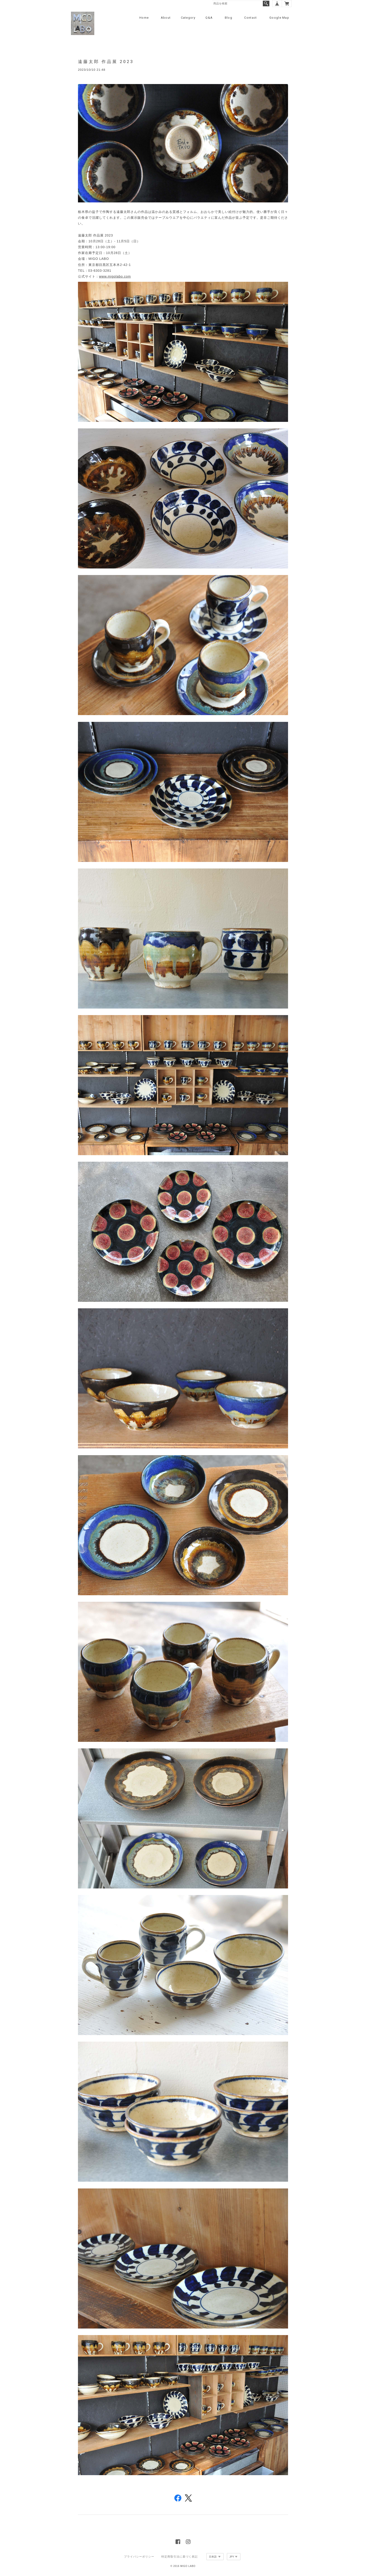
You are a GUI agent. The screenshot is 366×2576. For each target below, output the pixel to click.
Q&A (209, 17)
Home (144, 17)
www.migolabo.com (115, 276)
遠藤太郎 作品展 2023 (106, 61)
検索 (266, 3)
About (166, 17)
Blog (228, 17)
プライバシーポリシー (139, 2556)
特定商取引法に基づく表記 (179, 2556)
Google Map (279, 17)
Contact (250, 17)
